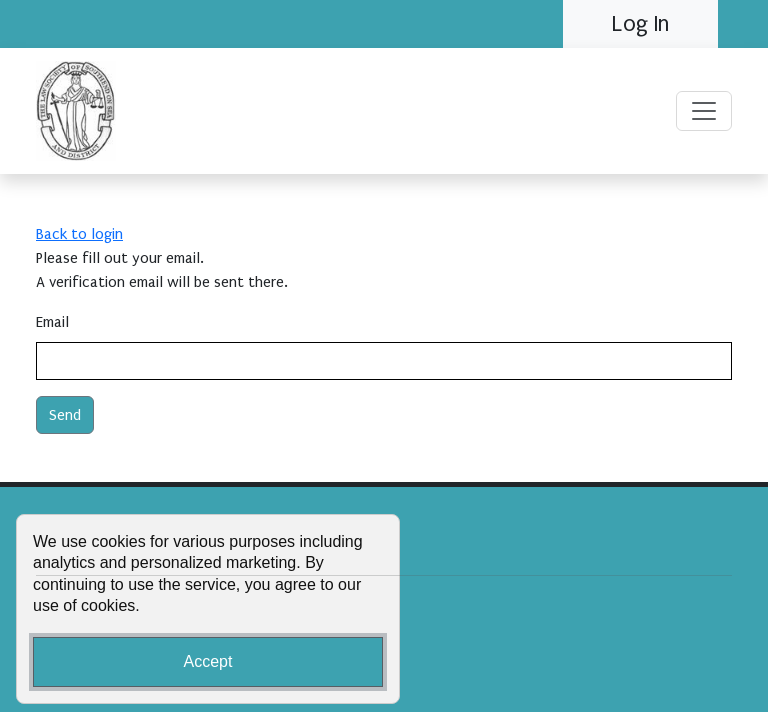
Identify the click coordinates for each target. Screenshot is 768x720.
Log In (640, 24)
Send (65, 415)
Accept (208, 661)
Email (52, 322)
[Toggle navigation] (704, 111)
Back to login (79, 234)
